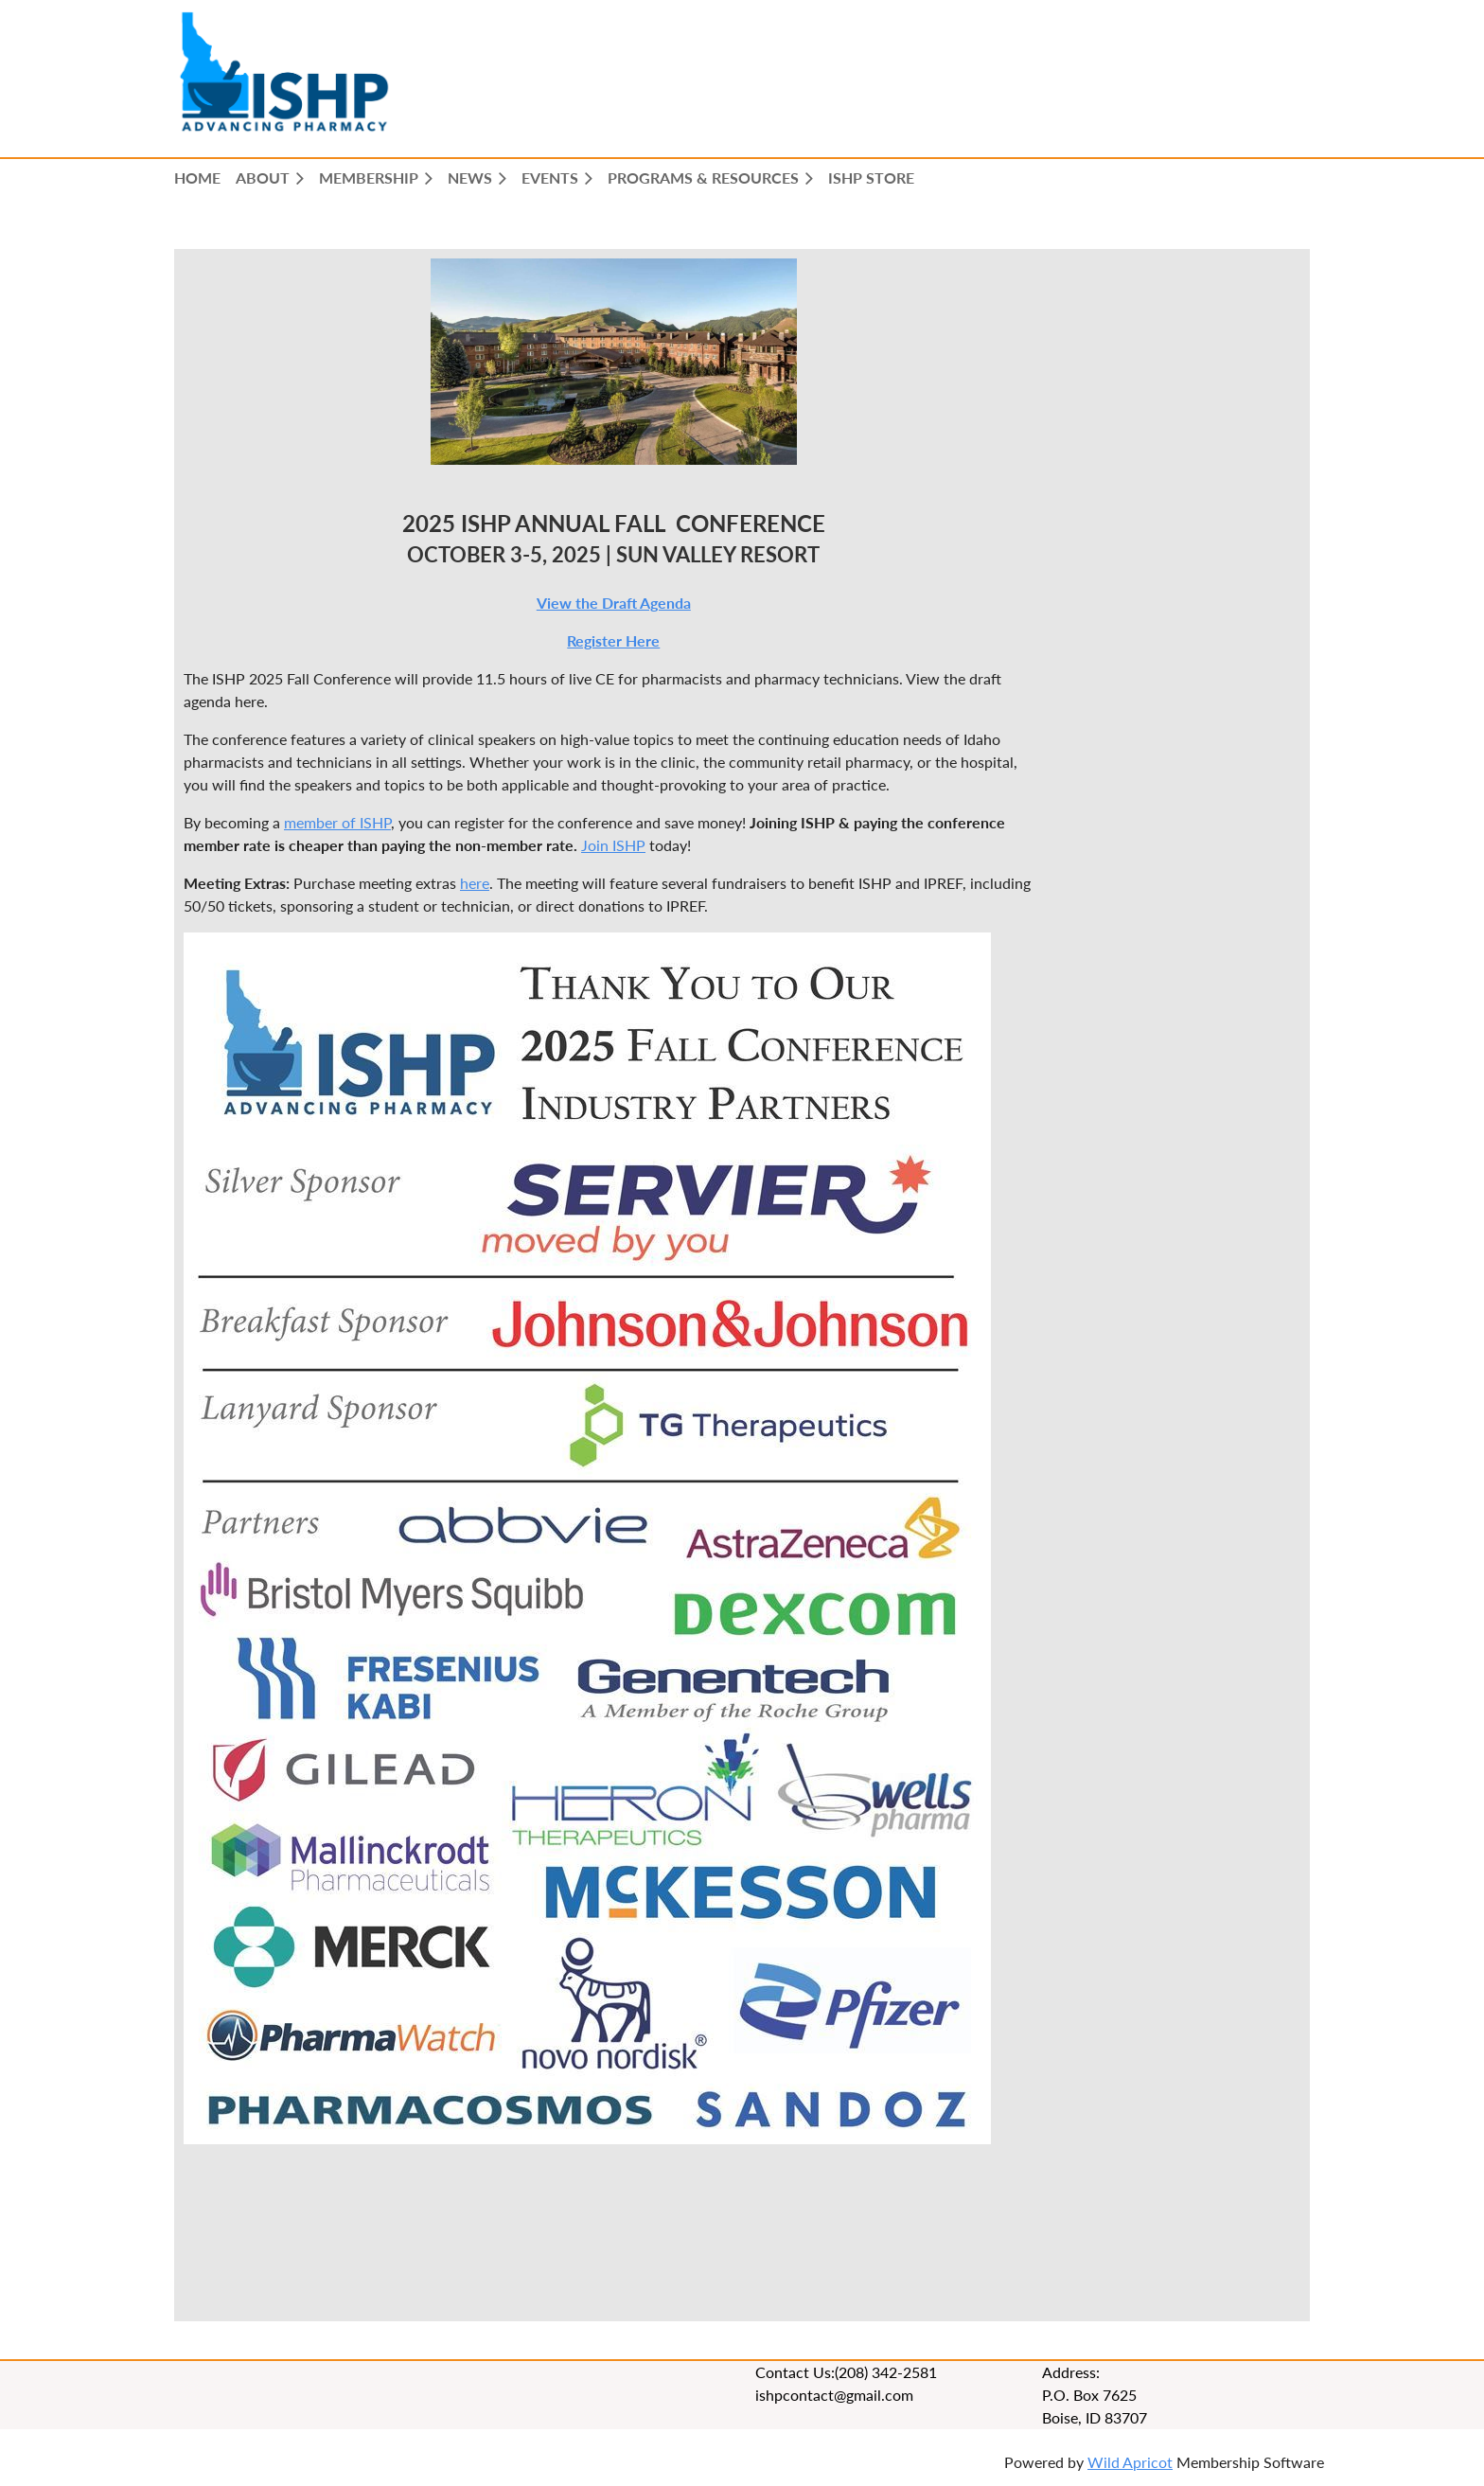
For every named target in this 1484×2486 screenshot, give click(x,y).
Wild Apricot (1130, 2462)
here (474, 883)
